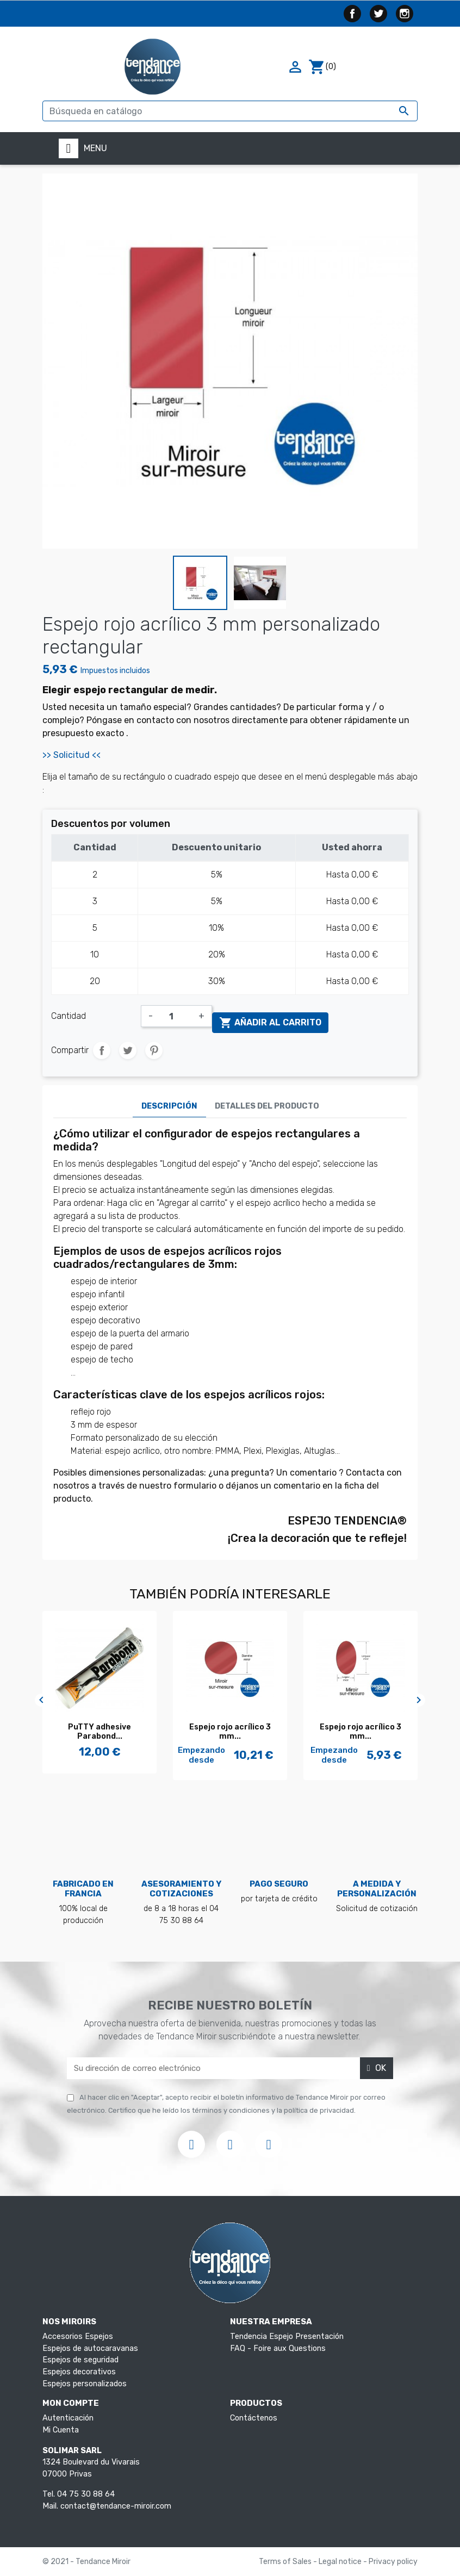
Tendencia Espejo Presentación (287, 2336)
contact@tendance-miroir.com (115, 2506)
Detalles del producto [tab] (267, 1106)
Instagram (404, 13)
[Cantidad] (175, 1016)
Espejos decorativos (79, 2371)
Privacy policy (393, 2561)
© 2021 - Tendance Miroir (86, 2561)
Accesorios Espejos (77, 2336)
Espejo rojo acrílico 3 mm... (230, 1731)
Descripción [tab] (169, 1106)
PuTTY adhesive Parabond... (99, 1731)
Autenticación (68, 2418)
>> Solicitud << (72, 755)
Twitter (378, 13)
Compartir (101, 1050)
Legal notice (341, 2561)
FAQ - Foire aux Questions (278, 2348)
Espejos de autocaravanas (90, 2348)
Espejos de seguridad (80, 2360)
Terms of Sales (286, 2561)
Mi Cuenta (60, 2430)
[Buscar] (230, 111)
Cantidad (68, 1016)
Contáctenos (253, 2418)
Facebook (352, 13)
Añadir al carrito (270, 1022)
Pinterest (154, 1050)
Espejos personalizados (84, 2383)
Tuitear (127, 1050)
